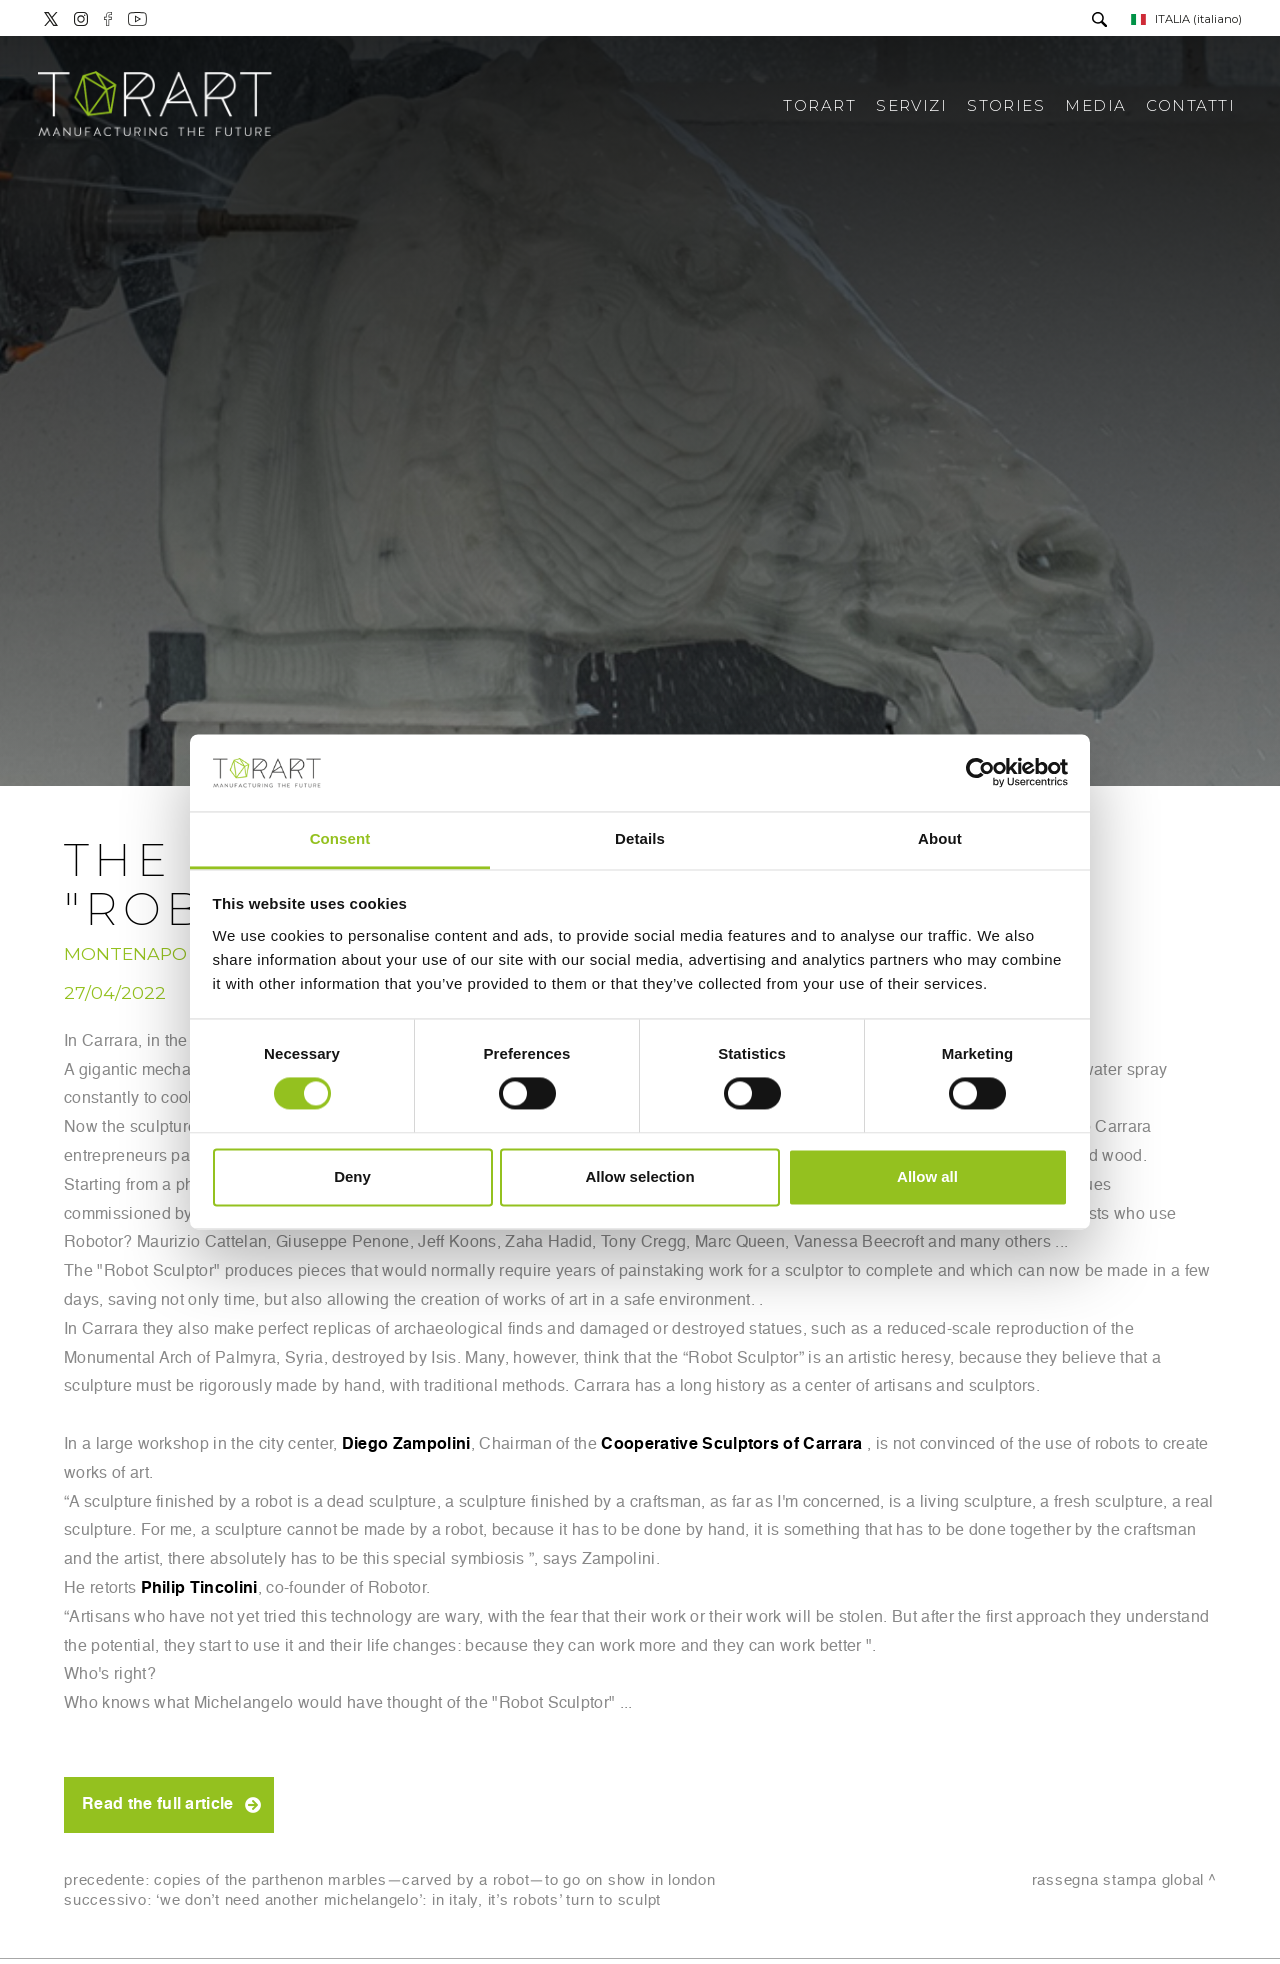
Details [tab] (640, 838)
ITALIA (1186, 19)
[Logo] (155, 105)
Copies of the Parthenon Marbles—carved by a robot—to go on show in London (434, 1880)
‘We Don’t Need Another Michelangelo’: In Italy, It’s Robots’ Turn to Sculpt (408, 1900)
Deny (352, 1176)
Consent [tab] (340, 838)
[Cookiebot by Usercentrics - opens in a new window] (980, 773)
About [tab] (940, 838)
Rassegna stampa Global (1118, 1880)
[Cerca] (1099, 21)
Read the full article (158, 1805)
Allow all (927, 1176)
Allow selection (639, 1176)
